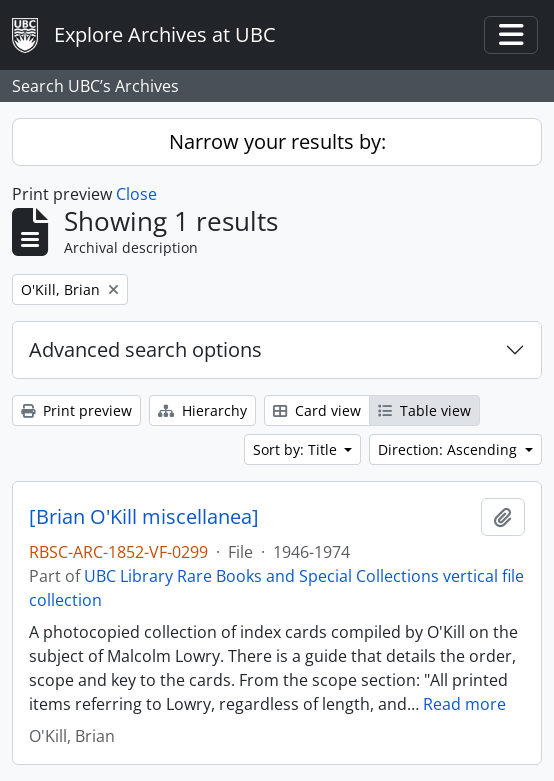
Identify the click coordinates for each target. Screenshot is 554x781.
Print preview (76, 410)
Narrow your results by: (277, 141)
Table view (424, 410)
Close (136, 194)
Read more (464, 704)
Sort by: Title (297, 449)
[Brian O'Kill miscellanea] (144, 517)
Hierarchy (202, 410)
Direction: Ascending (449, 449)
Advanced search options (145, 349)
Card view (317, 410)
